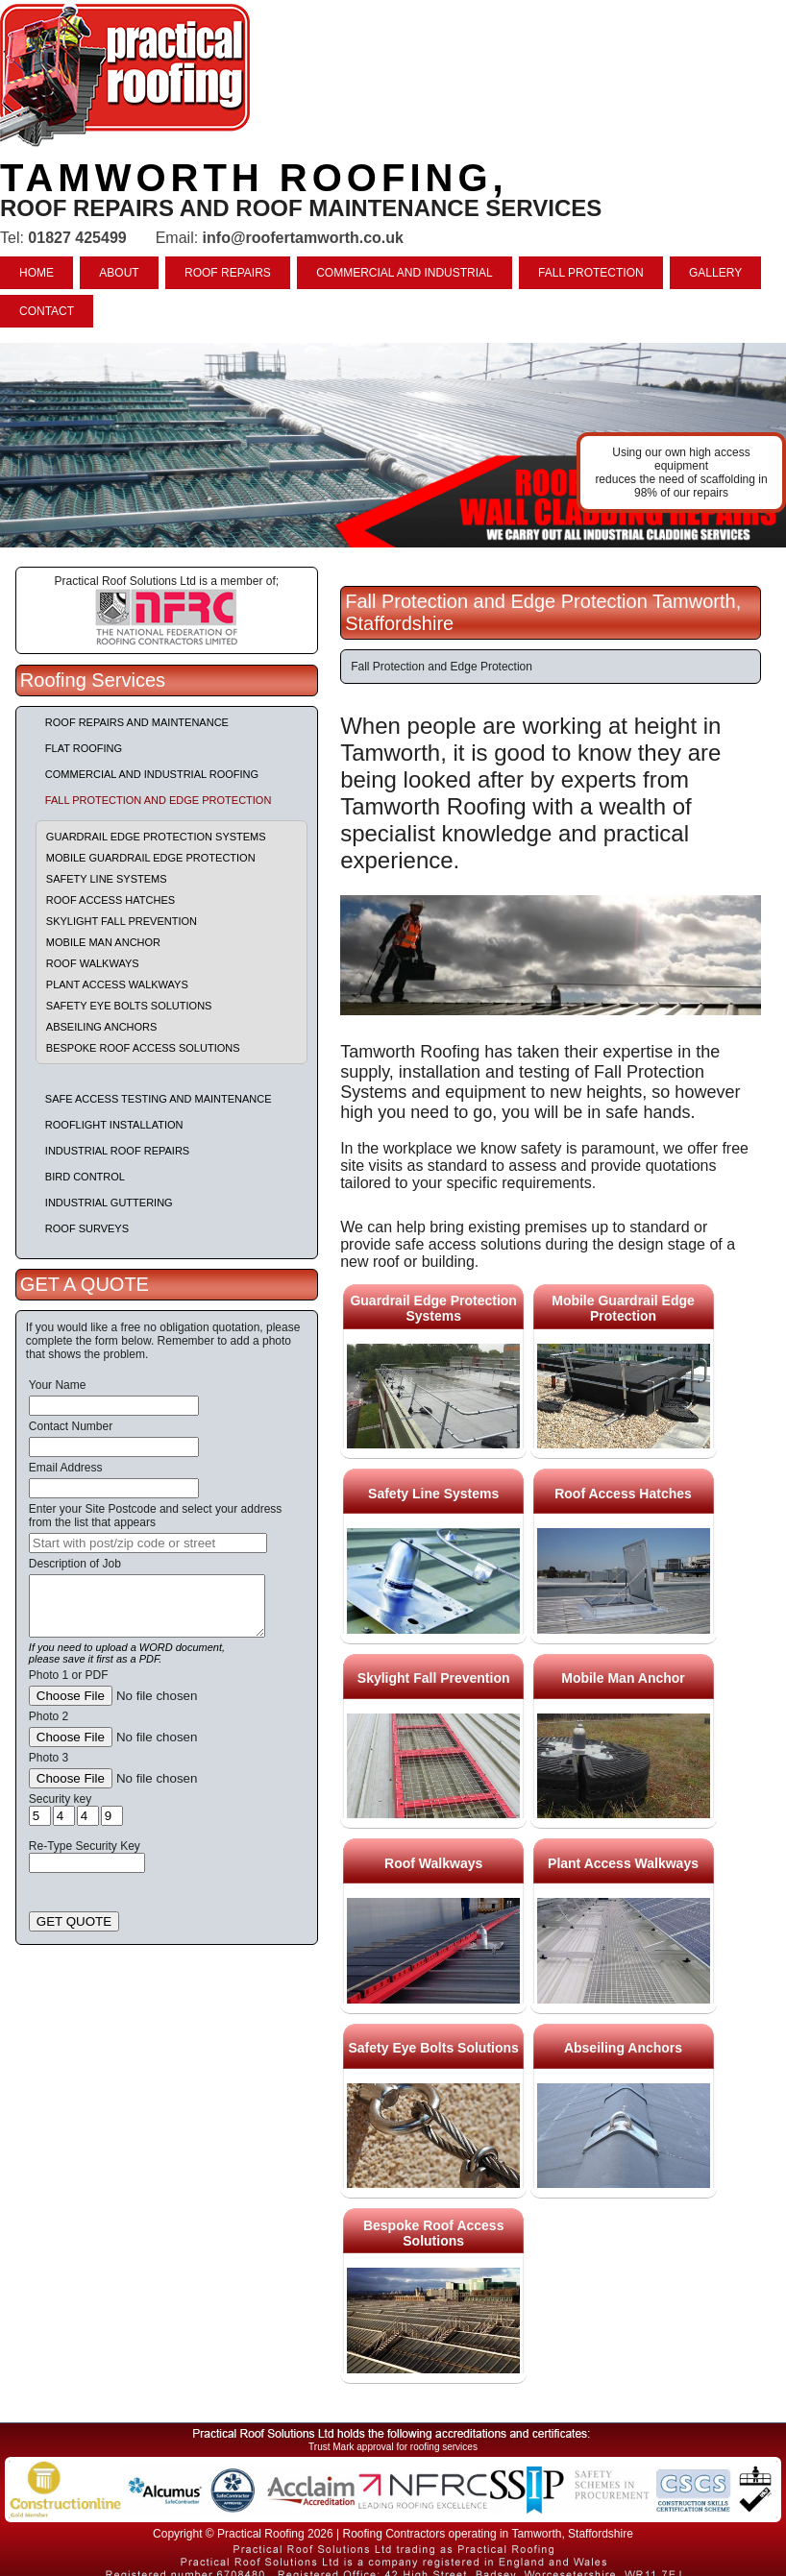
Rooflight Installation (114, 1124)
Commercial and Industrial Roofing (151, 774)
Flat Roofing (83, 748)
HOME (36, 272)
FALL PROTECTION (591, 272)
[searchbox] (148, 1543)
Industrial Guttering (109, 1202)
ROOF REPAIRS (227, 272)
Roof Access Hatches (110, 900)
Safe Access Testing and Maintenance (158, 1099)
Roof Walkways (92, 963)
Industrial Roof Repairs (117, 1150)
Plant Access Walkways (117, 984)
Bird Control (85, 1176)
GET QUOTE (74, 1921)
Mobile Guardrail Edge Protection (151, 857)
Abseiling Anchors (102, 1027)
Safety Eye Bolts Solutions (129, 1005)
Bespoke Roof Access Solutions (143, 1048)
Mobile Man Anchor (103, 942)
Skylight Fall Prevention (121, 921)
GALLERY (715, 272)
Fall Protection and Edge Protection (158, 800)
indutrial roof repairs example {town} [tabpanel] (393, 445)
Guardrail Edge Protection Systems (156, 836)
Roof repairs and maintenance (137, 722)
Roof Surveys (87, 1228)
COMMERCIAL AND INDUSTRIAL (404, 272)
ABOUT (118, 272)
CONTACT (46, 311)
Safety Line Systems (106, 879)
